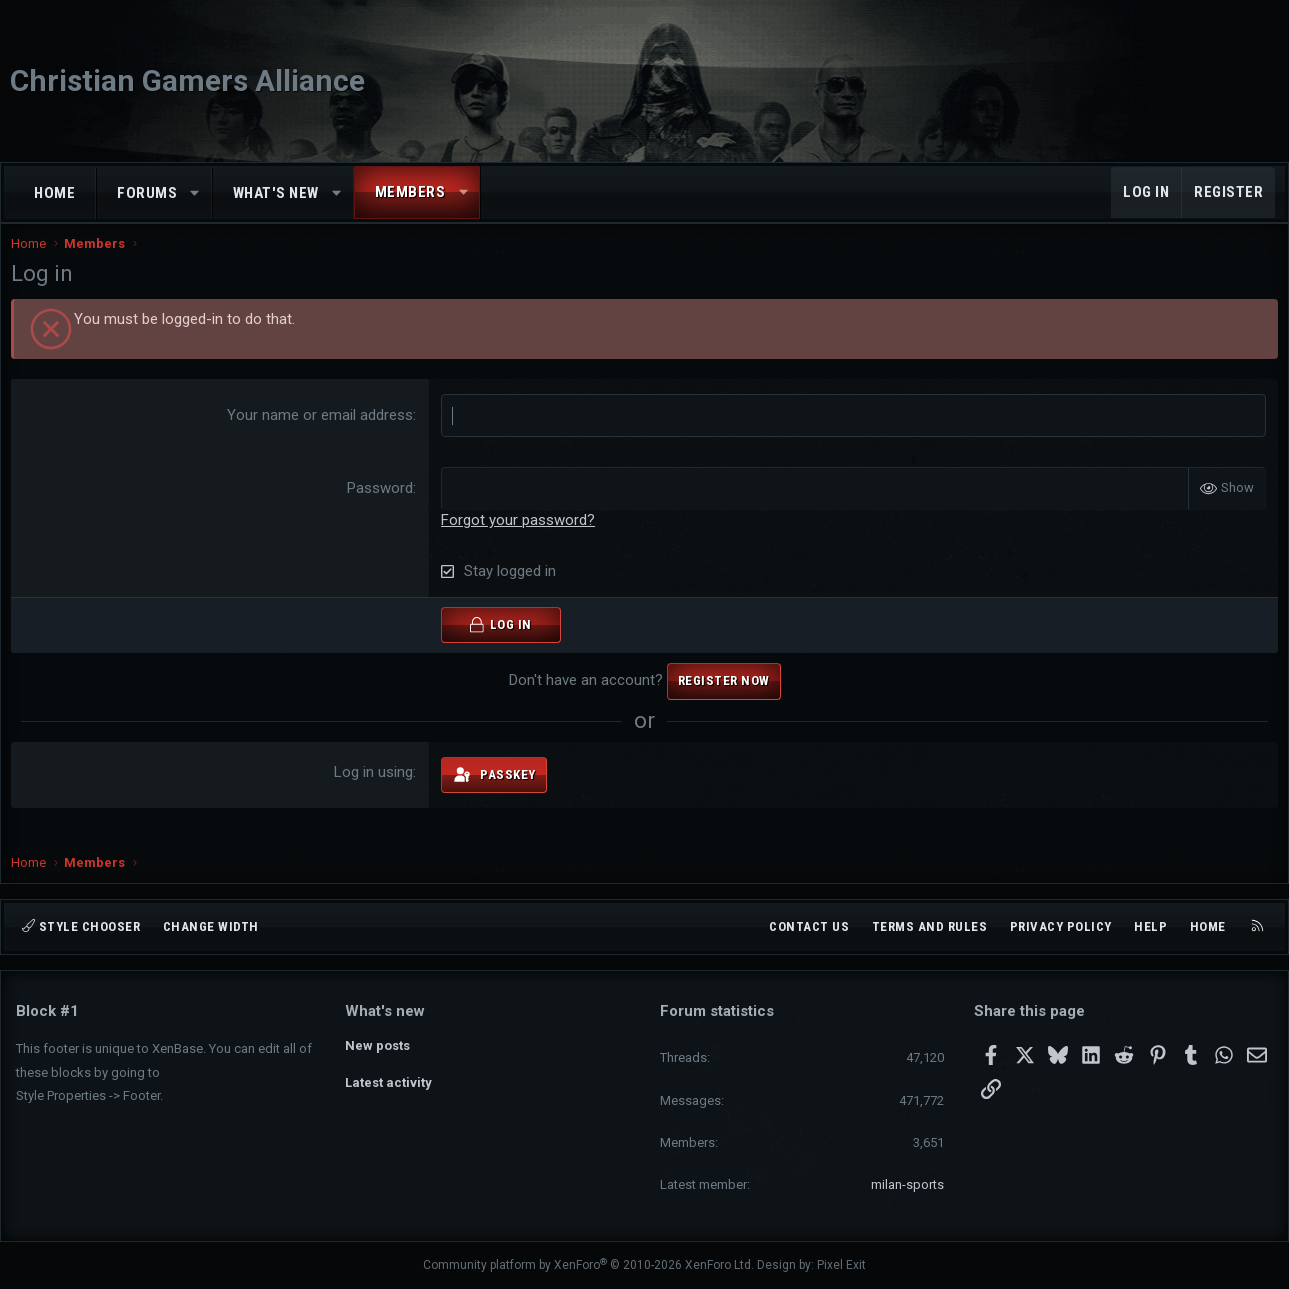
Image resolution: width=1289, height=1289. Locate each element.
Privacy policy (1061, 926)
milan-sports (907, 1184)
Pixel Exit (841, 1265)
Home (54, 193)
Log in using (375, 792)
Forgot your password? (520, 540)
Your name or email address (322, 435)
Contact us (809, 926)
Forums (147, 193)
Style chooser (81, 926)
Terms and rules (930, 926)
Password (382, 508)
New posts (377, 1045)
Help (1150, 926)
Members (410, 192)
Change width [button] (211, 926)
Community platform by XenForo (588, 1265)
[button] (195, 193)
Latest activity (388, 1082)
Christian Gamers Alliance (187, 80)
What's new (276, 193)
